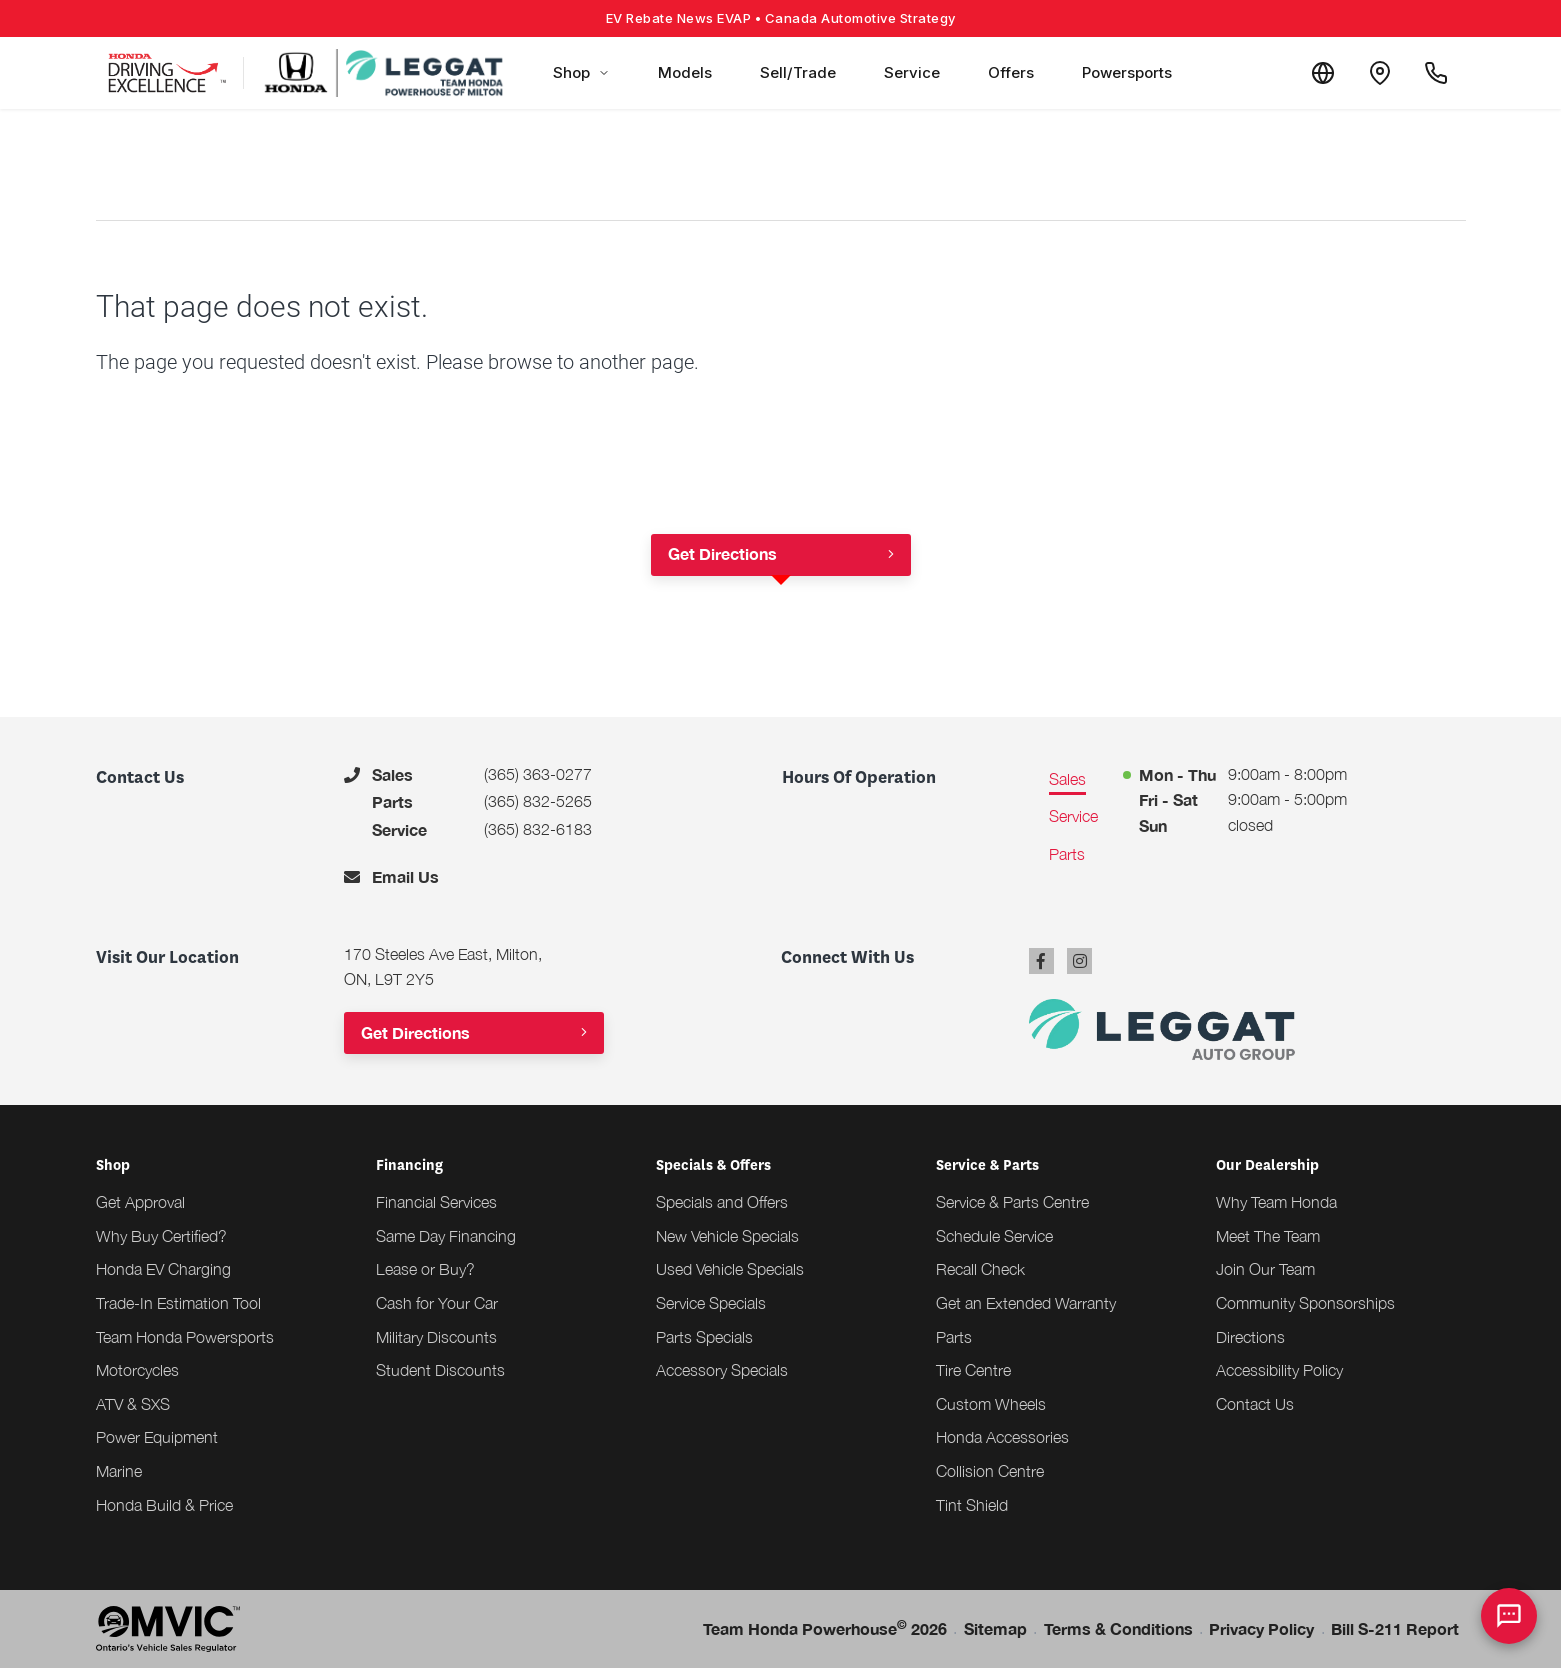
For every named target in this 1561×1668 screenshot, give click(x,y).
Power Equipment (157, 1437)
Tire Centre (973, 1370)
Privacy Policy (1261, 1628)
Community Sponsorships (1305, 1303)
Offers (1011, 72)
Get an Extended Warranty (1026, 1303)
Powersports (1127, 72)
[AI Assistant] (1509, 1616)
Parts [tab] (1067, 854)
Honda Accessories (1002, 1437)
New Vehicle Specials (727, 1236)
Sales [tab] (1067, 779)
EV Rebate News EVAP (781, 18)
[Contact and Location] (1375, 73)
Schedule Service (994, 1236)
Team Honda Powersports (185, 1337)
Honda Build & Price (164, 1505)
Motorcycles (137, 1370)
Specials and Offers (722, 1202)
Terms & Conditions (1118, 1628)
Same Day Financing (446, 1236)
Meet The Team (1268, 1236)
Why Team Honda (1276, 1202)
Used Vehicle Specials (730, 1269)
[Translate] (1315, 73)
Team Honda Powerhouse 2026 (825, 1627)
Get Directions (722, 553)
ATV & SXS (133, 1404)
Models (685, 72)
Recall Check (980, 1269)
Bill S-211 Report (1395, 1628)
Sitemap (995, 1628)
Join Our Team (1265, 1269)
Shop (581, 72)
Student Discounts (440, 1370)
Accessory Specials (722, 1370)
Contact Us (1255, 1404)
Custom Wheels (991, 1404)
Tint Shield (972, 1505)
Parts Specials (704, 1337)
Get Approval (140, 1202)
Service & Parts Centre (1012, 1202)
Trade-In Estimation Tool (178, 1303)
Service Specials (711, 1303)
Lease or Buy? (425, 1269)
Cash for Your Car (437, 1303)
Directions (1250, 1337)
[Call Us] (1435, 73)
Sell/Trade (798, 72)
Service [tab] (1073, 816)
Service (912, 72)
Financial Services (436, 1202)
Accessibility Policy (1279, 1370)
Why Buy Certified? (161, 1236)
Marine (119, 1471)
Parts (954, 1337)
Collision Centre (990, 1471)
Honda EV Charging (163, 1269)
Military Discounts (436, 1337)
